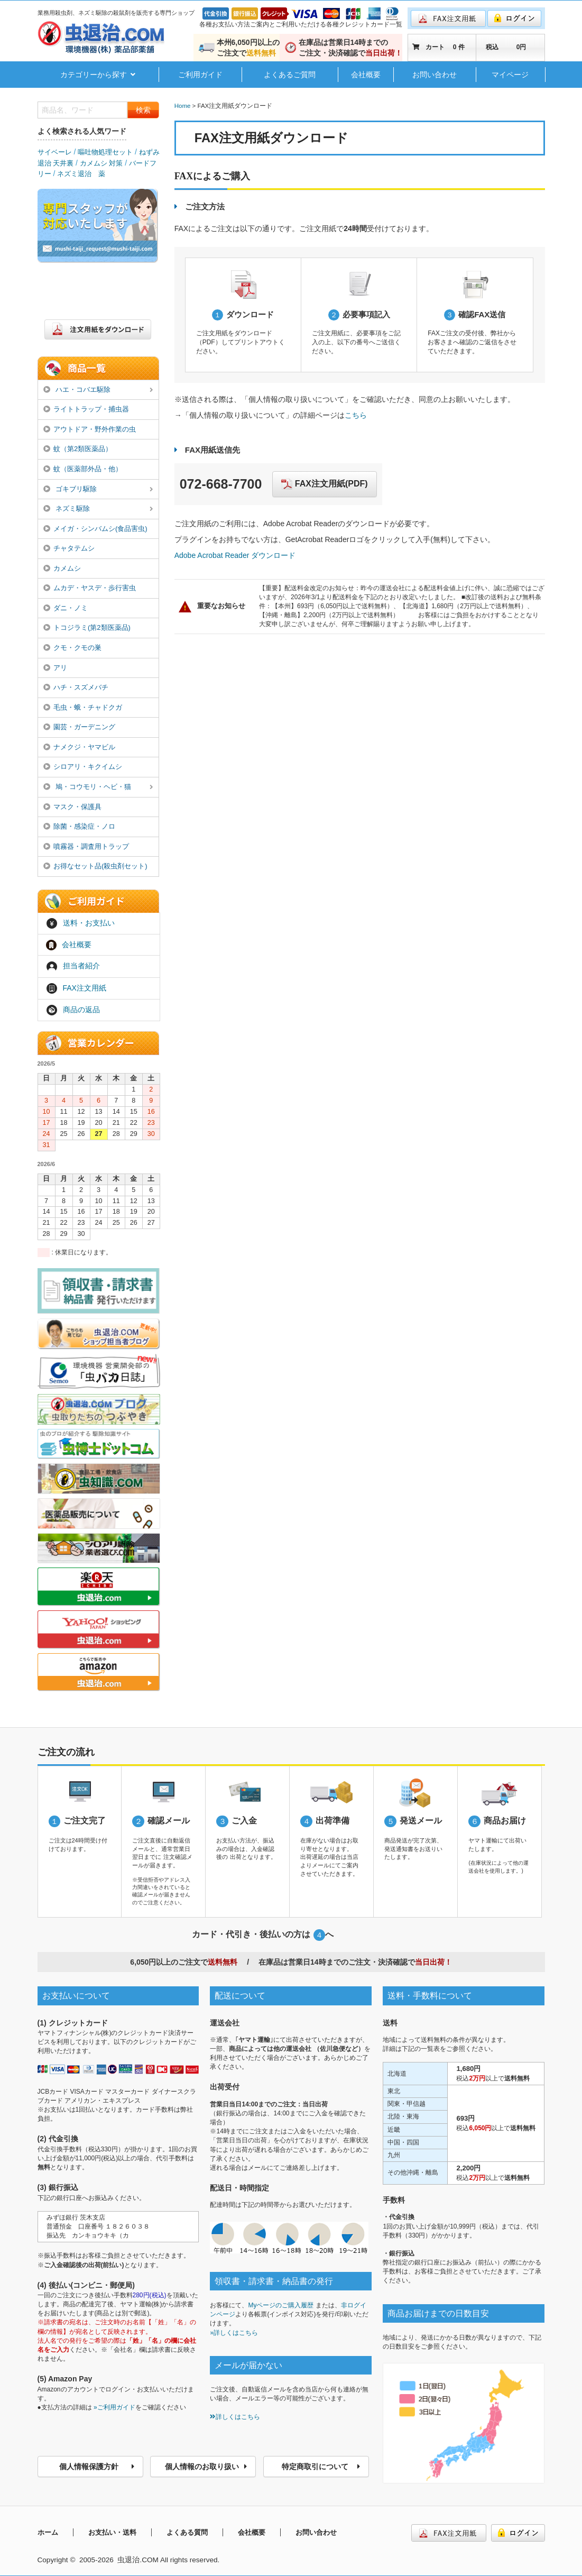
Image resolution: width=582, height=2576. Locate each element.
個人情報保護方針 (96, 2466)
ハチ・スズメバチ (76, 687)
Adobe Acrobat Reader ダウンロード (235, 555)
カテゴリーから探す (98, 74)
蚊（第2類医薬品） (78, 449)
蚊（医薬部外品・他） (83, 469)
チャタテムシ (69, 548)
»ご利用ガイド (114, 2407)
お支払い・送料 (112, 2532)
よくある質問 (187, 2532)
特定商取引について (321, 2466)
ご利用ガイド (200, 74)
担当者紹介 (73, 967)
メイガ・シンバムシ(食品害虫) (95, 529)
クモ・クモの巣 (72, 648)
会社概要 (366, 74)
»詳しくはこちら (234, 2332)
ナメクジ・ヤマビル (79, 747)
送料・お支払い (80, 923)
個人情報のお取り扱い (206, 2466)
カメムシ (62, 568)
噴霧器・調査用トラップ (86, 846)
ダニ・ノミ (65, 608)
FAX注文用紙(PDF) (324, 484)
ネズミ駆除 (98, 509)
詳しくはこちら (235, 2417)
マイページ (510, 74)
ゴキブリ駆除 (98, 489)
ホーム (48, 2532)
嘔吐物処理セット (105, 152)
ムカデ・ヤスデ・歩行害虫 (89, 588)
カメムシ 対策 (101, 163)
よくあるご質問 (290, 74)
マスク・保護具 (72, 807)
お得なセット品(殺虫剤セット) (95, 866)
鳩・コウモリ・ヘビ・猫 (98, 787)
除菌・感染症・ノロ (79, 826)
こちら (356, 415)
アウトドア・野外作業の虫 (89, 429)
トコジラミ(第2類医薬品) (87, 627)
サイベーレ (55, 152)
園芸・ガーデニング (79, 727)
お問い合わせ (434, 74)
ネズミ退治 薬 (81, 174)
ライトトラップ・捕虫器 (86, 409)
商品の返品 (73, 1010)
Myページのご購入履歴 (280, 2305)
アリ (55, 668)
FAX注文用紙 (76, 988)
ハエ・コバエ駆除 (98, 390)
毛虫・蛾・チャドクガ (83, 707)
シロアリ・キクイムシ (83, 767)
